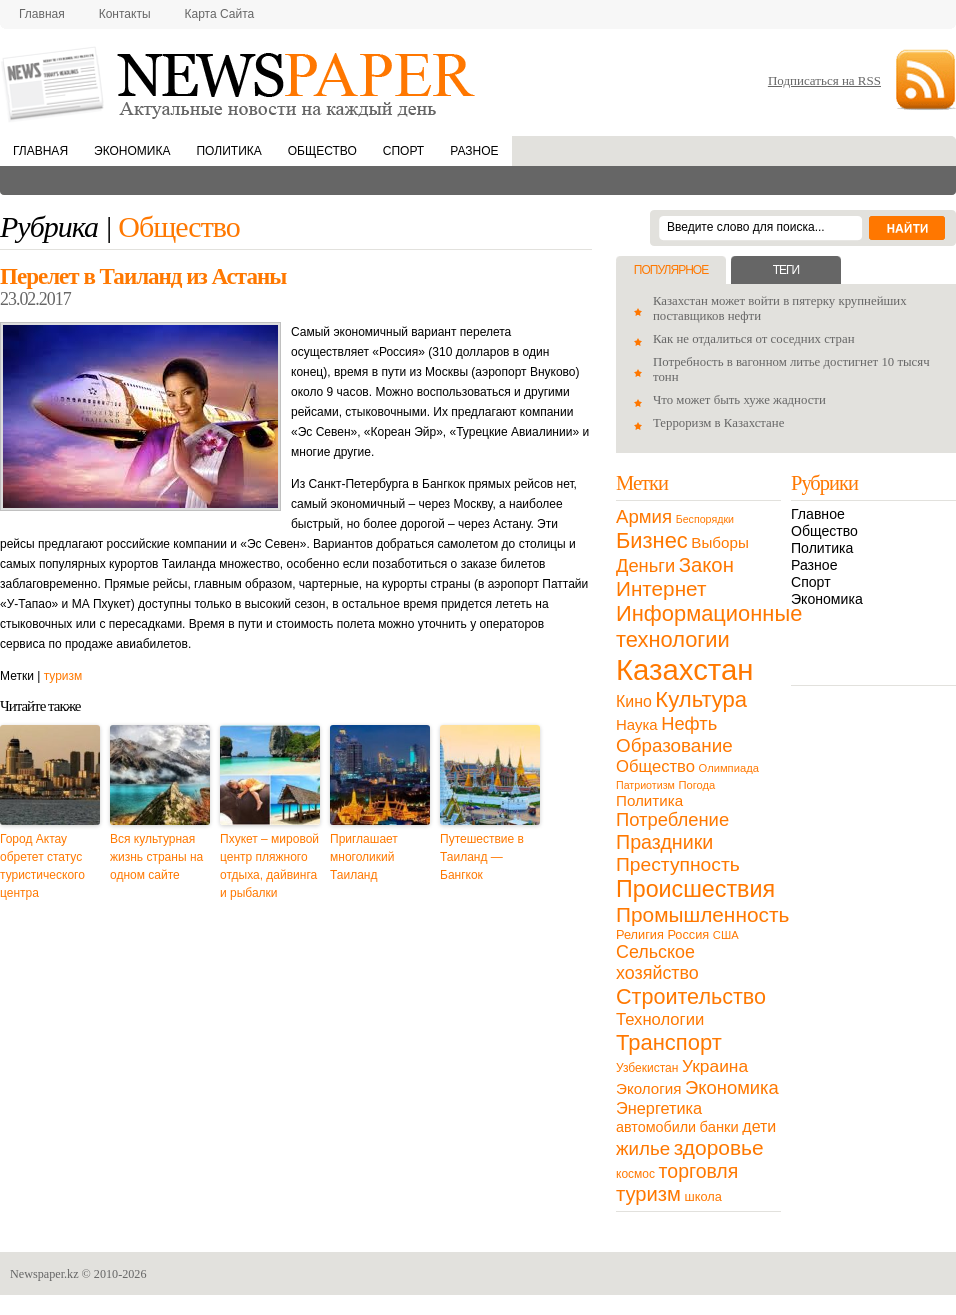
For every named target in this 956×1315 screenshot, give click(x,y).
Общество (322, 151)
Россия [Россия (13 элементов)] (688, 934)
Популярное (671, 270)
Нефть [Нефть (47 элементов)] (689, 723)
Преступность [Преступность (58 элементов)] (678, 864)
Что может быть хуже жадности (739, 400)
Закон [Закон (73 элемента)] (706, 565)
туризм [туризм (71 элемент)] (648, 1194)
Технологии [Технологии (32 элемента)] (660, 1019)
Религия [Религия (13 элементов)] (640, 934)
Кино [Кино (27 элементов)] (634, 701)
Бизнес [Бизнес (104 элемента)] (652, 540)
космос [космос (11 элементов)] (635, 1174)
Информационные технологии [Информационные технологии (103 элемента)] (709, 626)
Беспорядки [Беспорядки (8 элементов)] (705, 519)
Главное (818, 514)
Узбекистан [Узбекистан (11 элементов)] (647, 1068)
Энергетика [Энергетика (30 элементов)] (659, 1108)
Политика (228, 151)
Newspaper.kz (44, 1274)
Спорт (403, 151)
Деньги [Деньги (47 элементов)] (645, 565)
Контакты (125, 14)
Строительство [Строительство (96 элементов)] (691, 996)
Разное (474, 151)
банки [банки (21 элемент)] (719, 1127)
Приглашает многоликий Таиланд (364, 857)
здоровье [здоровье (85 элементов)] (719, 1147)
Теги (786, 270)
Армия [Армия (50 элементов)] (644, 516)
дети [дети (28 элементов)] (759, 1126)
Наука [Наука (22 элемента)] (637, 724)
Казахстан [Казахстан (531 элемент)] (684, 669)
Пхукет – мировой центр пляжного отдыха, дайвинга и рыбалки (269, 866)
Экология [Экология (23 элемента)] (648, 1088)
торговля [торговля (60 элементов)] (699, 1171)
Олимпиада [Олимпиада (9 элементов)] (729, 768)
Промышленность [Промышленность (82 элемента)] (702, 914)
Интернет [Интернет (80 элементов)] (661, 588)
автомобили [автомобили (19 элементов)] (656, 1127)
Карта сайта (220, 14)
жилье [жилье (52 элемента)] (643, 1148)
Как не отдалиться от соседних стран (754, 339)
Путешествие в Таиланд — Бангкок (482, 857)
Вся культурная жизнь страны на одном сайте (156, 857)
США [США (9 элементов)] (726, 935)
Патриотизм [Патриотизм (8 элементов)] (645, 785)
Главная (42, 14)
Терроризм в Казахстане (718, 423)
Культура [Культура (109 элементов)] (701, 699)
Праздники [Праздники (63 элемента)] (664, 842)
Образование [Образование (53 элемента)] (674, 745)
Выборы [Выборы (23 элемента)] (719, 542)
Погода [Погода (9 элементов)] (696, 785)
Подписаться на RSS (824, 80)
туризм (63, 676)
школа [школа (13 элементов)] (703, 1196)
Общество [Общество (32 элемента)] (655, 766)
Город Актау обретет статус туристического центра (42, 866)
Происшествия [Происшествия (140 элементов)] (695, 889)
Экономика (132, 151)
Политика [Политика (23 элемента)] (649, 800)
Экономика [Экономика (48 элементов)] (732, 1087)
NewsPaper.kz (240, 82)
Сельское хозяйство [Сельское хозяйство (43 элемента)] (657, 962)
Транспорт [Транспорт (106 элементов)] (669, 1042)
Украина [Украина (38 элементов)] (715, 1066)
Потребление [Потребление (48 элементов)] (672, 819)
